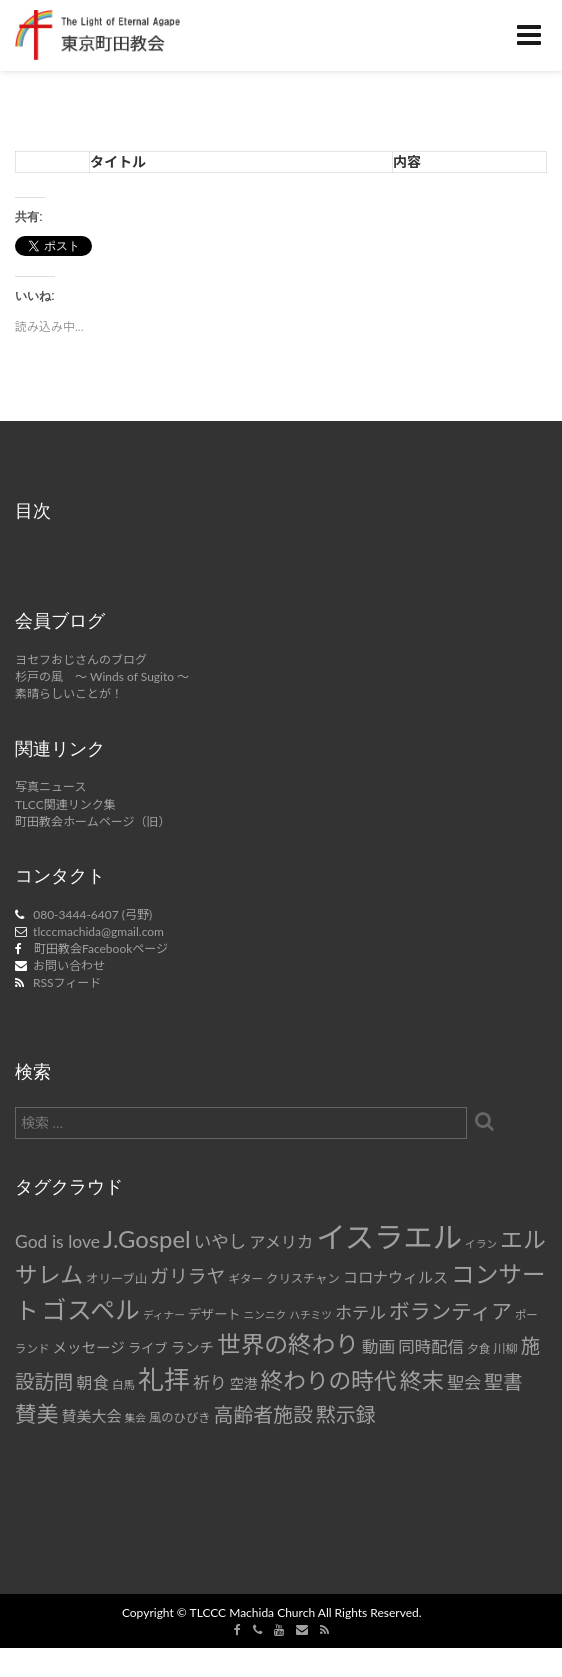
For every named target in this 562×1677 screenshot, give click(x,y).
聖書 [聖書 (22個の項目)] (503, 1381)
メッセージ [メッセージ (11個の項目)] (89, 1347)
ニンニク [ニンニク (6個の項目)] (265, 1314)
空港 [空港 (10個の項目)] (244, 1383)
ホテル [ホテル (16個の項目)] (360, 1312)
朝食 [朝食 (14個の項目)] (93, 1382)
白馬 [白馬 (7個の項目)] (123, 1384)
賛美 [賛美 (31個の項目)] (36, 1414)
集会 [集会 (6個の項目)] (135, 1417)
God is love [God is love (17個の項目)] (57, 1241)
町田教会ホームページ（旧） (92, 821)
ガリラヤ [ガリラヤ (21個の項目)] (187, 1275)
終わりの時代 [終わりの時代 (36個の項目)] (329, 1380)
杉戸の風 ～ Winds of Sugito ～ (102, 676)
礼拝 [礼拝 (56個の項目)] (164, 1379)
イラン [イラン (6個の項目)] (481, 1243)
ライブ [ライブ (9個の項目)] (147, 1348)
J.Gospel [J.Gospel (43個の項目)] (147, 1238)
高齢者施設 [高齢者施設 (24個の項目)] (263, 1414)
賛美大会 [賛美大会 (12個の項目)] (91, 1416)
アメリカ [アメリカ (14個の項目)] (281, 1241)
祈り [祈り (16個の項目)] (210, 1382)
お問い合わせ (69, 965)
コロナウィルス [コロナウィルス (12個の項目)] (395, 1277)
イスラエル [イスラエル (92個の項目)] (389, 1236)
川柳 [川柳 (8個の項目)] (505, 1348)
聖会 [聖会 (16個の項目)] (464, 1382)
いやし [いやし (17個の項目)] (220, 1241)
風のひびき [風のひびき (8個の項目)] (180, 1417)
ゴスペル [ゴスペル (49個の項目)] (91, 1309)
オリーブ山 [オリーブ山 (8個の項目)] (116, 1278)
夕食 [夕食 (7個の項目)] (478, 1348)
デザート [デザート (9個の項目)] (214, 1314)
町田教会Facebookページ (101, 948)
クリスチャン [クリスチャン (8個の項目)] (303, 1278)
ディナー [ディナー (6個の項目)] (164, 1314)
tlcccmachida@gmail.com (98, 931)
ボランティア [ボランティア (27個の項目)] (450, 1311)
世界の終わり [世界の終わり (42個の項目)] (288, 1344)
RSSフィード (67, 982)
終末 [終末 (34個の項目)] (422, 1380)
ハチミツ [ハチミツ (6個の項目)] (310, 1314)
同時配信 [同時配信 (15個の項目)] (431, 1347)
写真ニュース (50, 786)
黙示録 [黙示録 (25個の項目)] (346, 1414)
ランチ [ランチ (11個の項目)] (192, 1347)
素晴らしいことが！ (69, 693)
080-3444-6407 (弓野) (92, 914)
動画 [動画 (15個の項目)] (378, 1347)
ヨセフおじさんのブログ (81, 659)
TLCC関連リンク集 (65, 804)
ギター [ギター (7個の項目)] (246, 1278)
